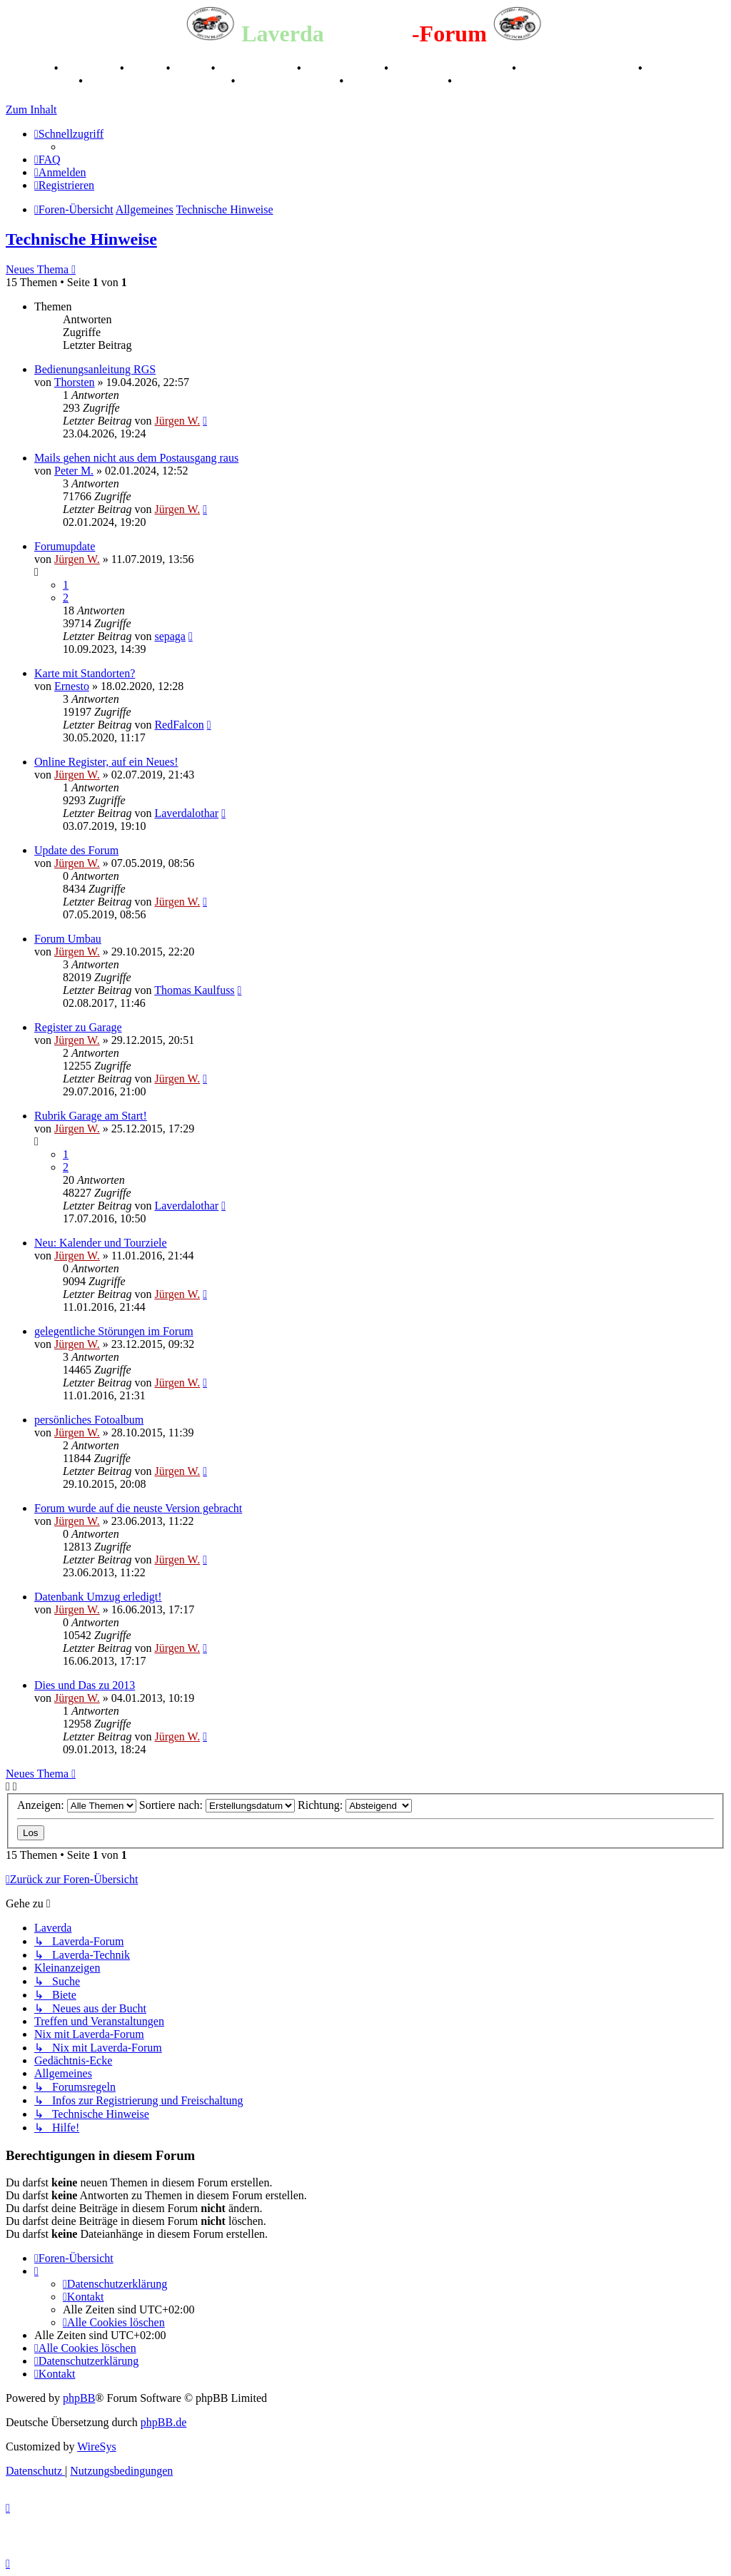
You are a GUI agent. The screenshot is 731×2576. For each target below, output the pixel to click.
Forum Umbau (67, 939)
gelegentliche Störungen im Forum (113, 1331)
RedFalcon (178, 725)
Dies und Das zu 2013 (84, 1685)
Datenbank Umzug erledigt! (98, 1597)
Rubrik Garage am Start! (90, 1116)
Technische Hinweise (81, 239)
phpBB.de (163, 2422)
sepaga (170, 636)
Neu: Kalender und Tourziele (100, 1243)
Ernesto (71, 686)
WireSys (96, 2446)
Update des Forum (76, 850)
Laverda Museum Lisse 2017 (158, 81)
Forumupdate (64, 546)
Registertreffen (257, 68)
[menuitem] (47, 159)
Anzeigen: (76, 1805)
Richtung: (355, 1805)
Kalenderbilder (344, 68)
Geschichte (90, 68)
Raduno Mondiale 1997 (578, 68)
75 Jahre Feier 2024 (397, 81)
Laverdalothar (186, 813)
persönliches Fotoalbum (88, 1420)
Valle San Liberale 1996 (452, 68)
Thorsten (74, 382)
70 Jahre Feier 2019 (288, 81)
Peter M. (74, 471)
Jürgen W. (177, 421)
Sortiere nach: (217, 1805)
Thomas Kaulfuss (194, 990)
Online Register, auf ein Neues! (106, 762)
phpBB (79, 2398)
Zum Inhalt (31, 109)
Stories (146, 68)
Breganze (28, 68)
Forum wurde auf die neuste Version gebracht (138, 1508)
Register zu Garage (78, 1027)
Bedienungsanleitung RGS (95, 369)
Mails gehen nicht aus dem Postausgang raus (136, 458)
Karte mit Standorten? (84, 673)
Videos (192, 68)
